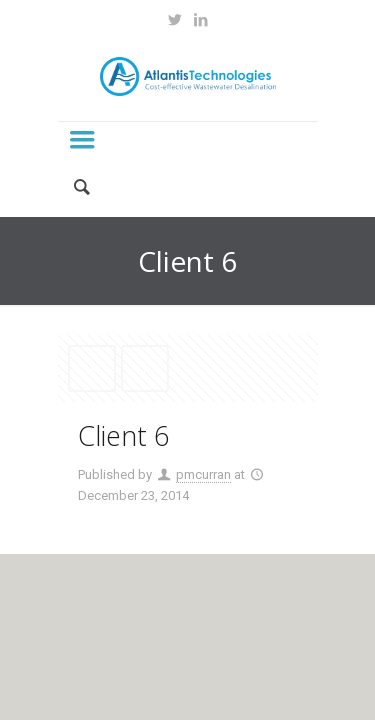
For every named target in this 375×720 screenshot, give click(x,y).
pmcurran (203, 474)
